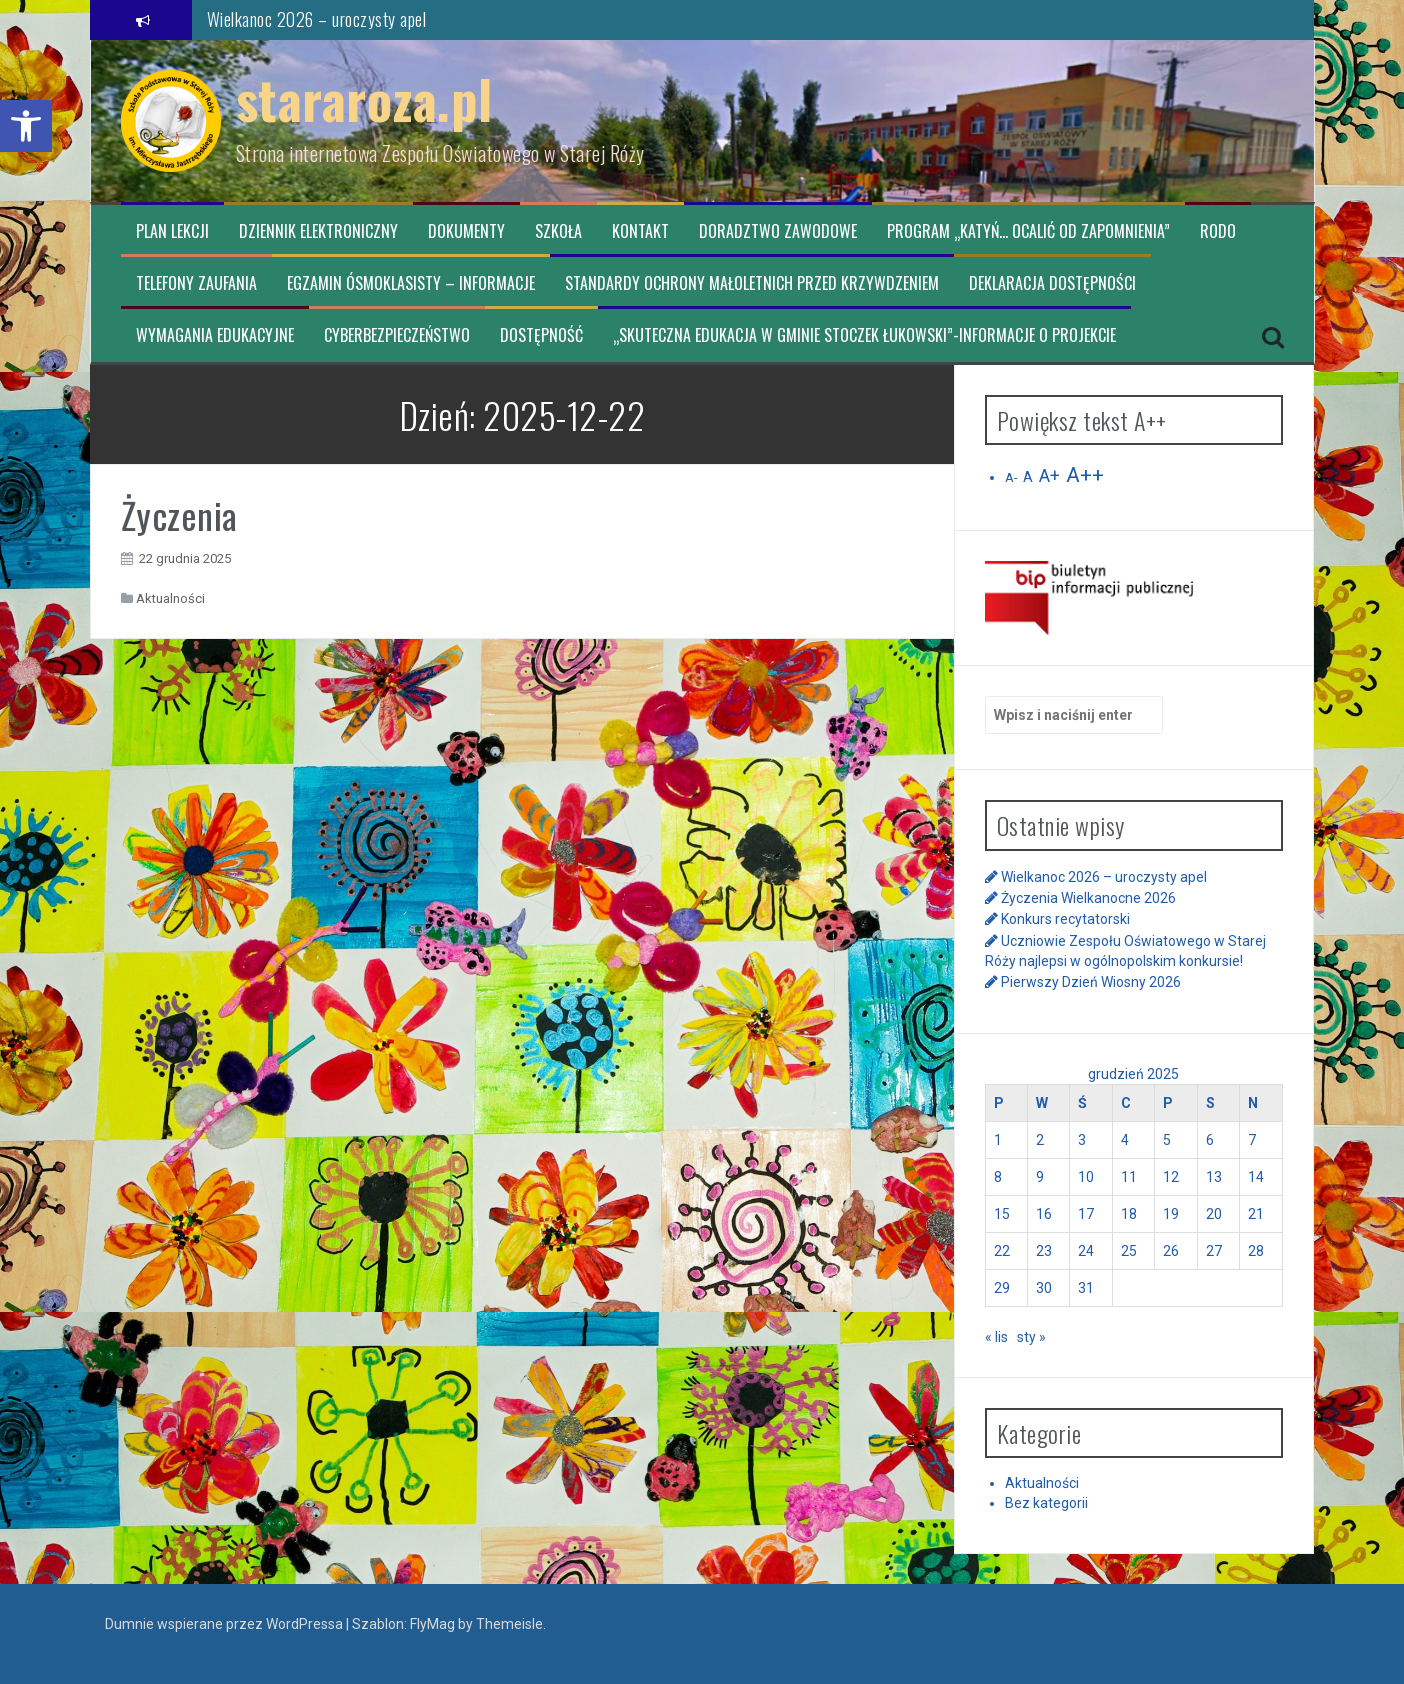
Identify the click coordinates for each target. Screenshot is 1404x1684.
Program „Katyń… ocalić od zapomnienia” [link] (1028, 231)
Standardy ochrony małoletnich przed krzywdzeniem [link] (752, 283)
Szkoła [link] (558, 231)
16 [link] (1044, 1214)
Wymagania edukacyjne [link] (215, 335)
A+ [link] (1049, 476)
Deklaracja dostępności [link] (1052, 283)
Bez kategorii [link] (1046, 1503)
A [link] (1028, 477)
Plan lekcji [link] (172, 231)
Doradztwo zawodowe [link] (778, 231)
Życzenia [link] (179, 514)
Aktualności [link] (170, 598)
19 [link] (1171, 1214)
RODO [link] (1218, 231)
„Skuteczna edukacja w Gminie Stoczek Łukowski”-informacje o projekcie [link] (864, 335)
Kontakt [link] (640, 231)
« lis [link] (996, 1337)
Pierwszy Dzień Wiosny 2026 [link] (1091, 982)
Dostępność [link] (541, 335)
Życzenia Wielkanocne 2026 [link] (1088, 898)
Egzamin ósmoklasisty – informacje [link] (411, 283)
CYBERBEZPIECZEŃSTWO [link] (397, 335)
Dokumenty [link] (466, 231)
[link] (26, 126)
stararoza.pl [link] (364, 98)
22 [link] (1002, 1251)
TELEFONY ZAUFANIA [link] (196, 283)
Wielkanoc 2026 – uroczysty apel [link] (317, 19)
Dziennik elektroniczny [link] (318, 231)
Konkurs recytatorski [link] (1065, 919)
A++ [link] (1085, 475)
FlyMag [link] (432, 1624)
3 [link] (1082, 1140)
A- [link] (1011, 477)
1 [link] (998, 1140)
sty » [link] (1031, 1337)
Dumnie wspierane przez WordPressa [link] (225, 1624)
